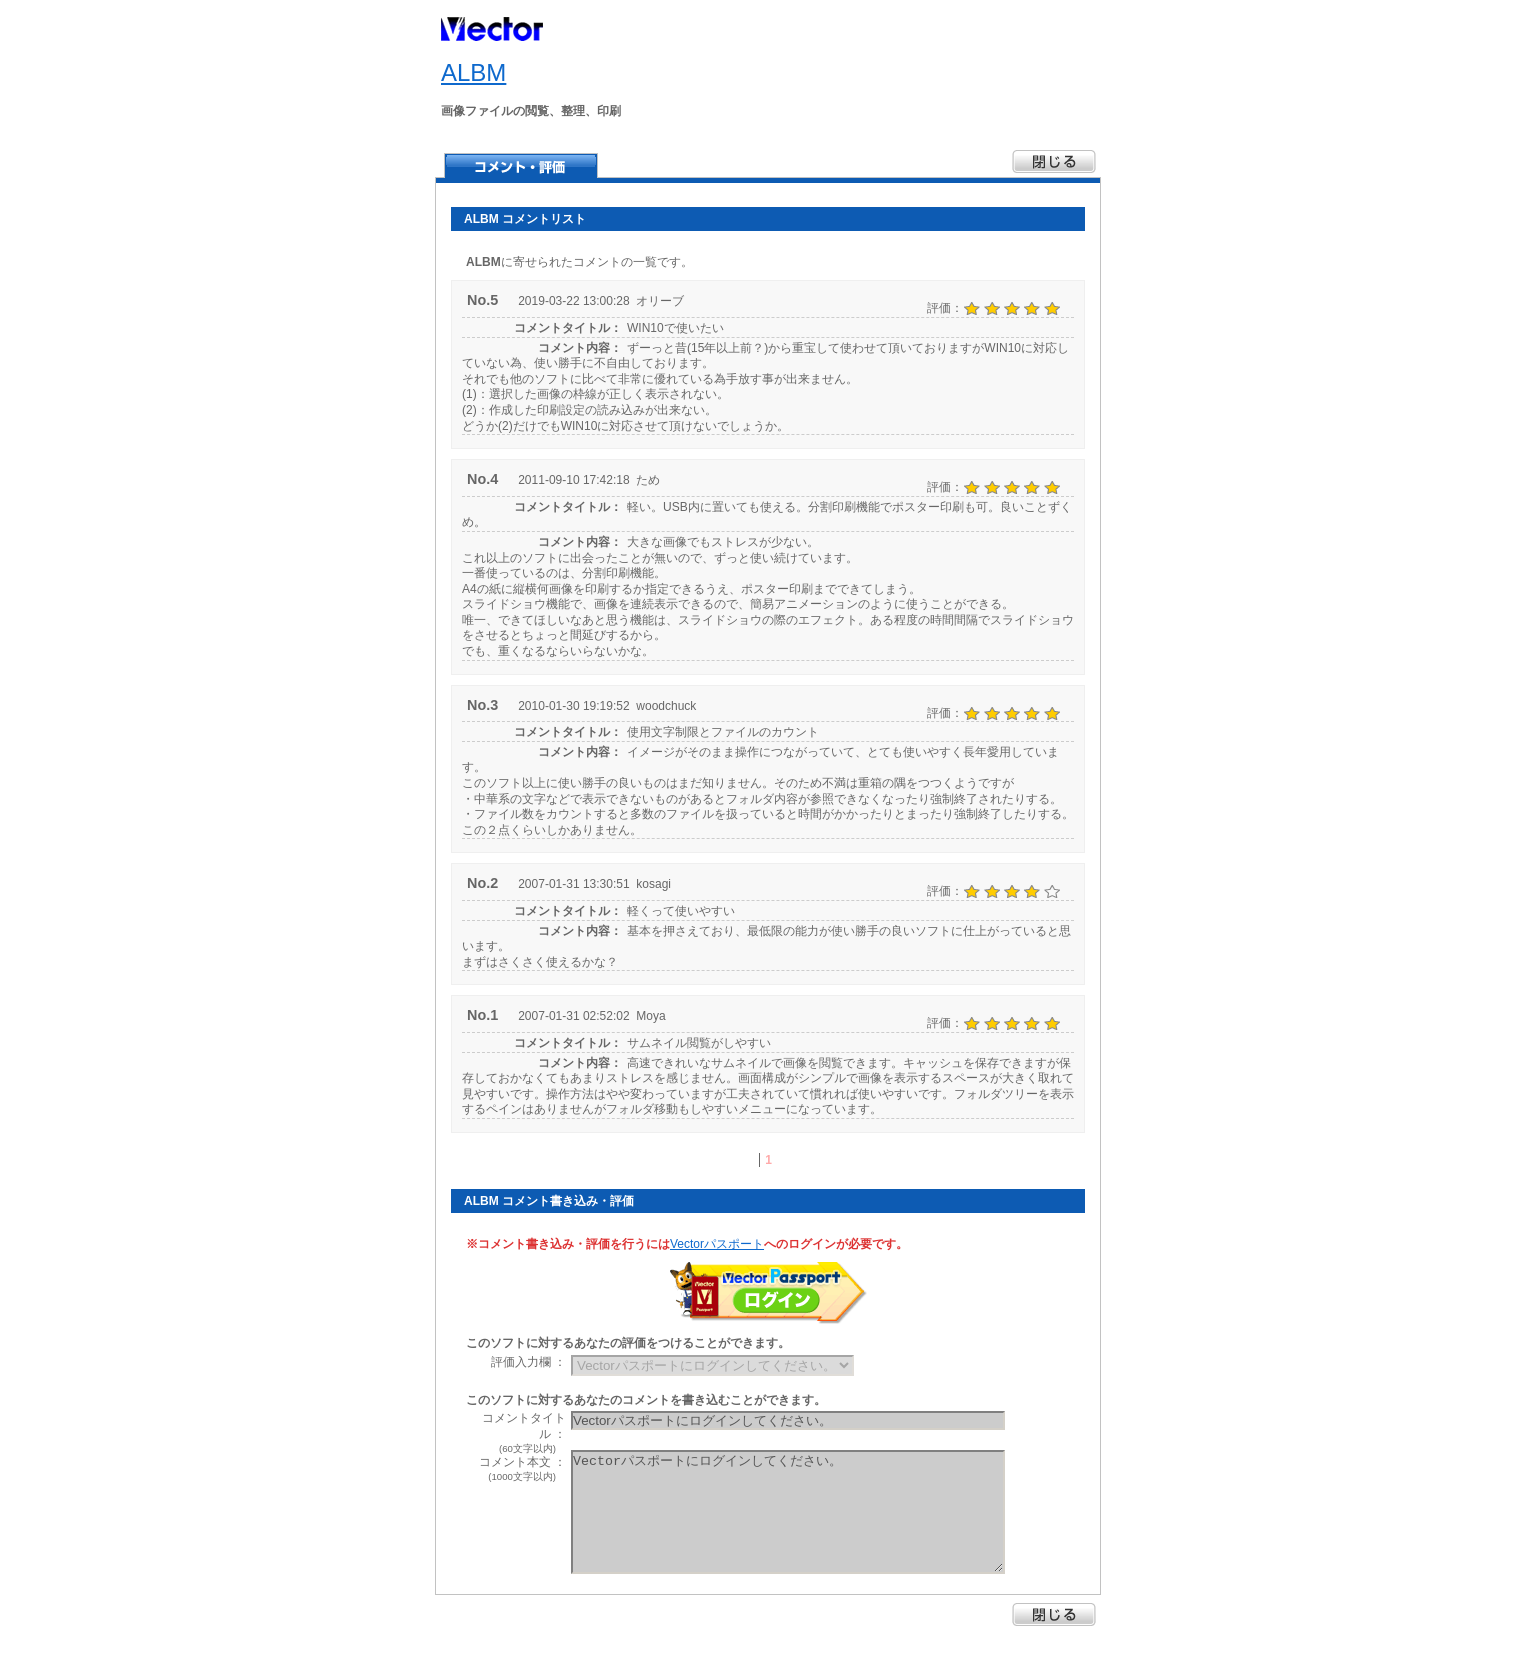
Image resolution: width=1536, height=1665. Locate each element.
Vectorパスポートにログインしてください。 (788, 1512)
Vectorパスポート (717, 1244)
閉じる (1054, 1614)
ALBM (473, 72)
